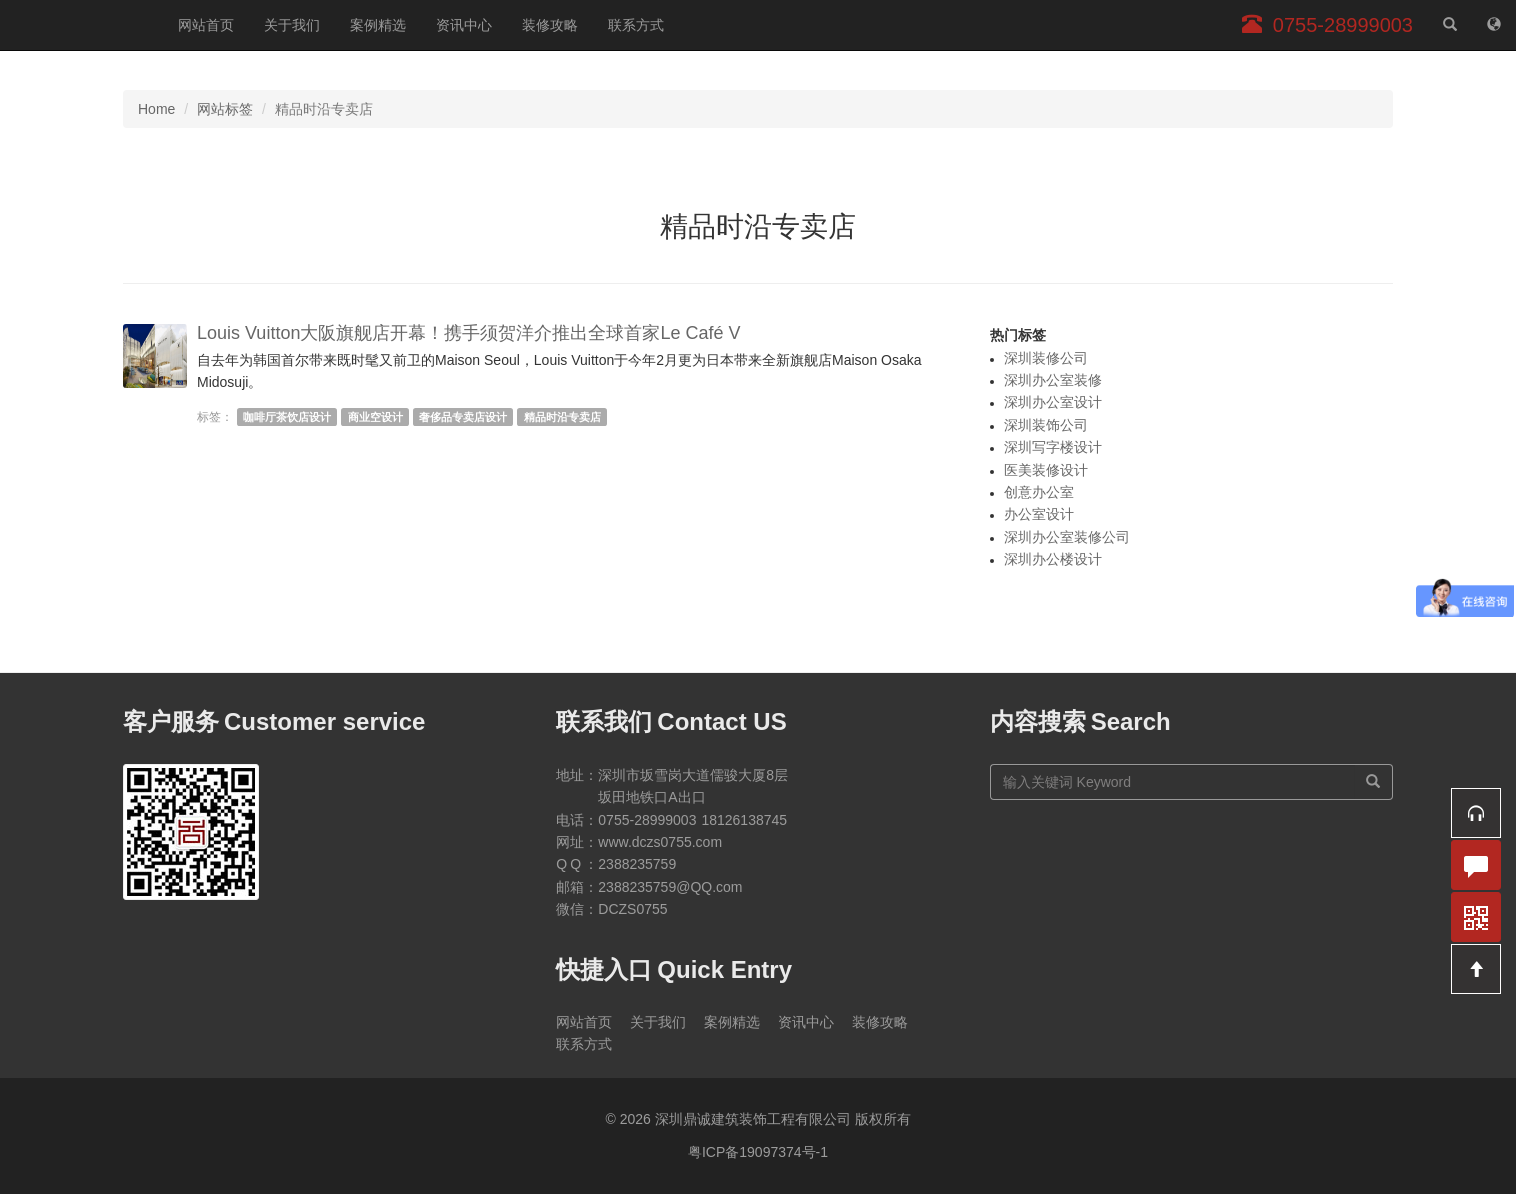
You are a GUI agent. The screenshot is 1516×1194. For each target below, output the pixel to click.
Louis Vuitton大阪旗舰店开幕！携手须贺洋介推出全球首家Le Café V (468, 333)
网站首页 (206, 25)
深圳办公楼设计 (1053, 559)
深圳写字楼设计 (1053, 447)
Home (156, 109)
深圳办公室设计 (1053, 402)
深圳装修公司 (1046, 358)
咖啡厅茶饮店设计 (287, 417)
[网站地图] (1494, 25)
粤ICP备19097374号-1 (758, 1152)
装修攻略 (550, 25)
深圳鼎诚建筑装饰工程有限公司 (81, 25)
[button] (1476, 813)
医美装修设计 (1046, 470)
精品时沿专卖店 (562, 417)
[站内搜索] (1450, 25)
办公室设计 (1039, 514)
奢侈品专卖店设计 (463, 417)
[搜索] (1373, 782)
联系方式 (636, 25)
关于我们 (292, 25)
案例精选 (378, 25)
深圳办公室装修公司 (1067, 537)
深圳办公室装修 (1053, 380)
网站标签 (225, 109)
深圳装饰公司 (1046, 425)
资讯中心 (464, 25)
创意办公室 (1039, 492)
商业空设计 (375, 417)
